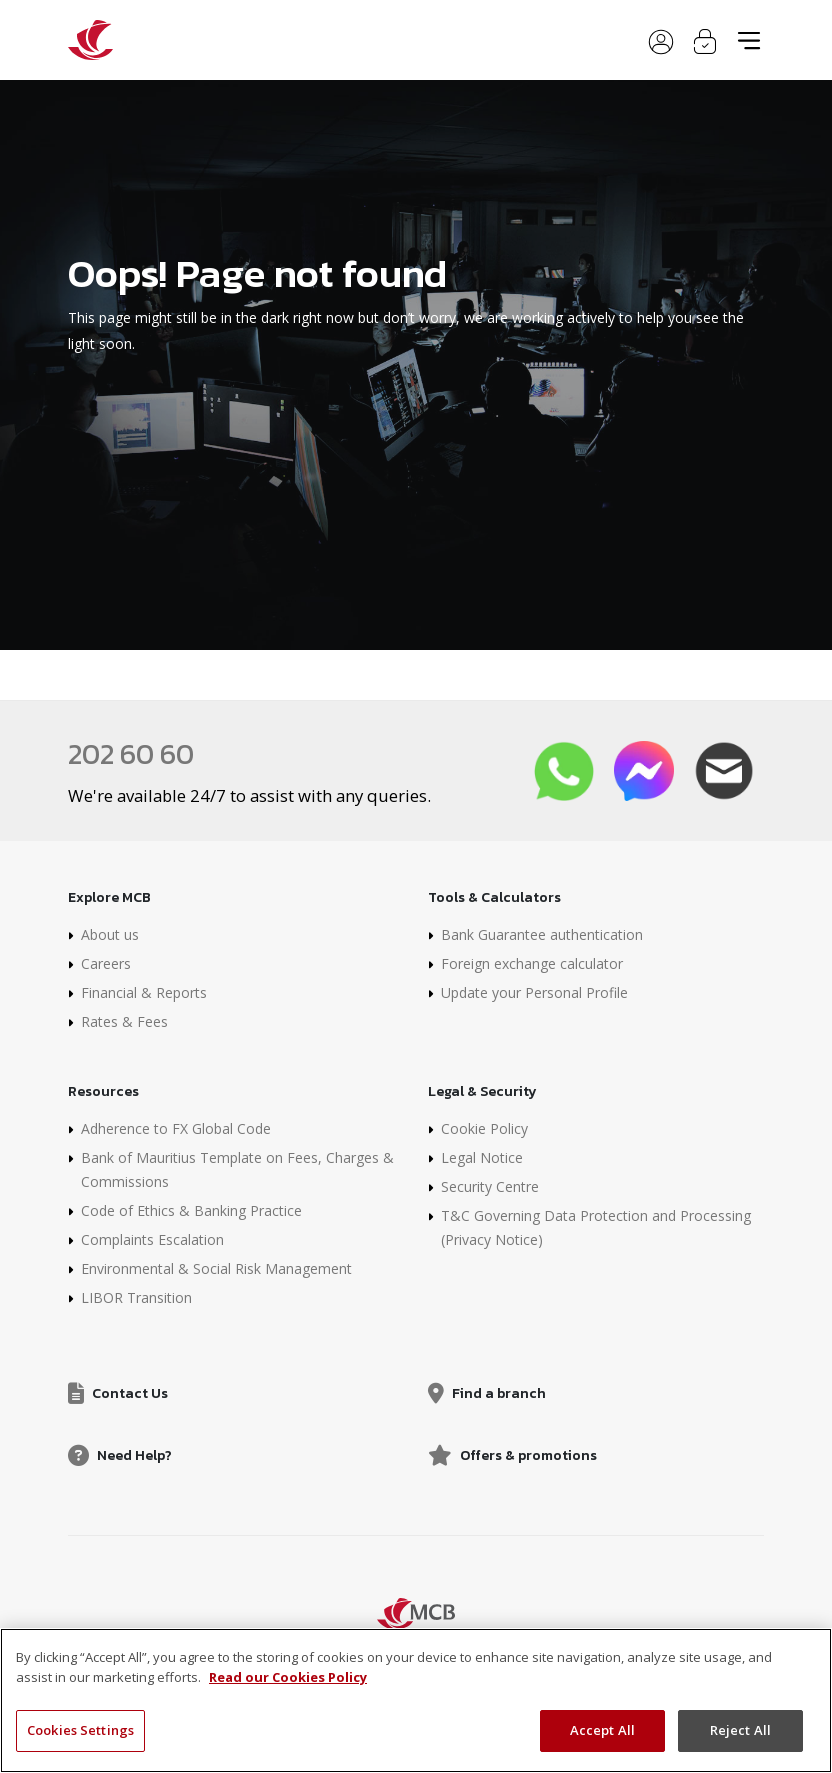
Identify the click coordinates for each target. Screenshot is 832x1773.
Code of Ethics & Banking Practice (191, 1210)
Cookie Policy (484, 1128)
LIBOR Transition (136, 1297)
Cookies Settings (80, 1730)
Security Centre (490, 1186)
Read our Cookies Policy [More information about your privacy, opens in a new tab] (288, 1677)
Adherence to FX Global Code (176, 1128)
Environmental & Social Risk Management (216, 1268)
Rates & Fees (124, 1021)
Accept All (602, 1730)
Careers (106, 963)
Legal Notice (482, 1157)
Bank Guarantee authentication (542, 934)
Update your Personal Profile (534, 992)
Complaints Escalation (152, 1239)
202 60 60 (131, 754)
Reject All (740, 1730)
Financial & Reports (144, 992)
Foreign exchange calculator (532, 963)
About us (110, 934)
